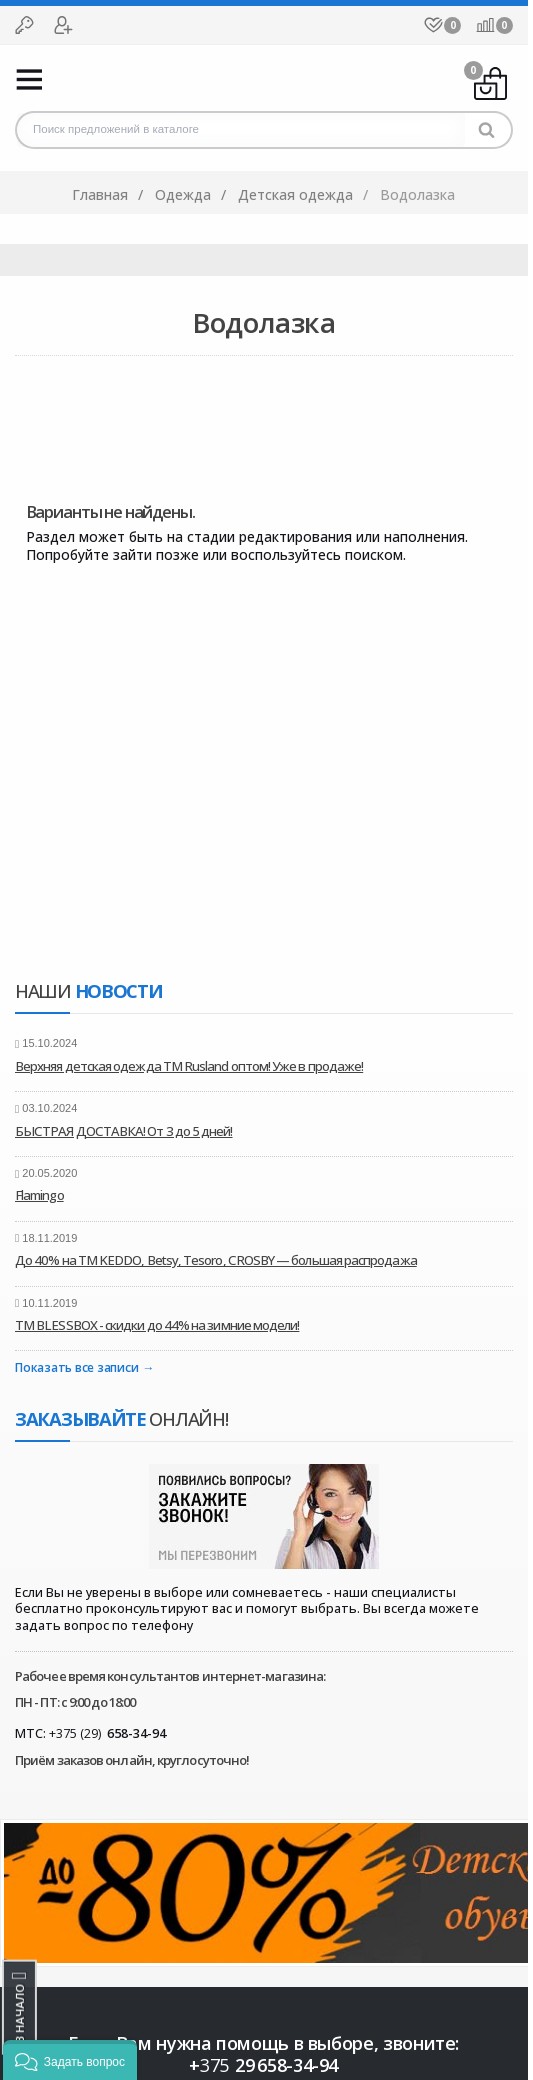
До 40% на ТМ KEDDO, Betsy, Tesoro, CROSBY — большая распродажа (216, 1260)
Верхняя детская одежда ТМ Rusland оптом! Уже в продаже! (189, 1066)
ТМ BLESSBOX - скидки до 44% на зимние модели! (157, 1325)
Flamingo (39, 1195)
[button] (70, 2060)
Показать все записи (76, 1368)
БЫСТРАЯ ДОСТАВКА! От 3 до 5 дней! (124, 1131)
